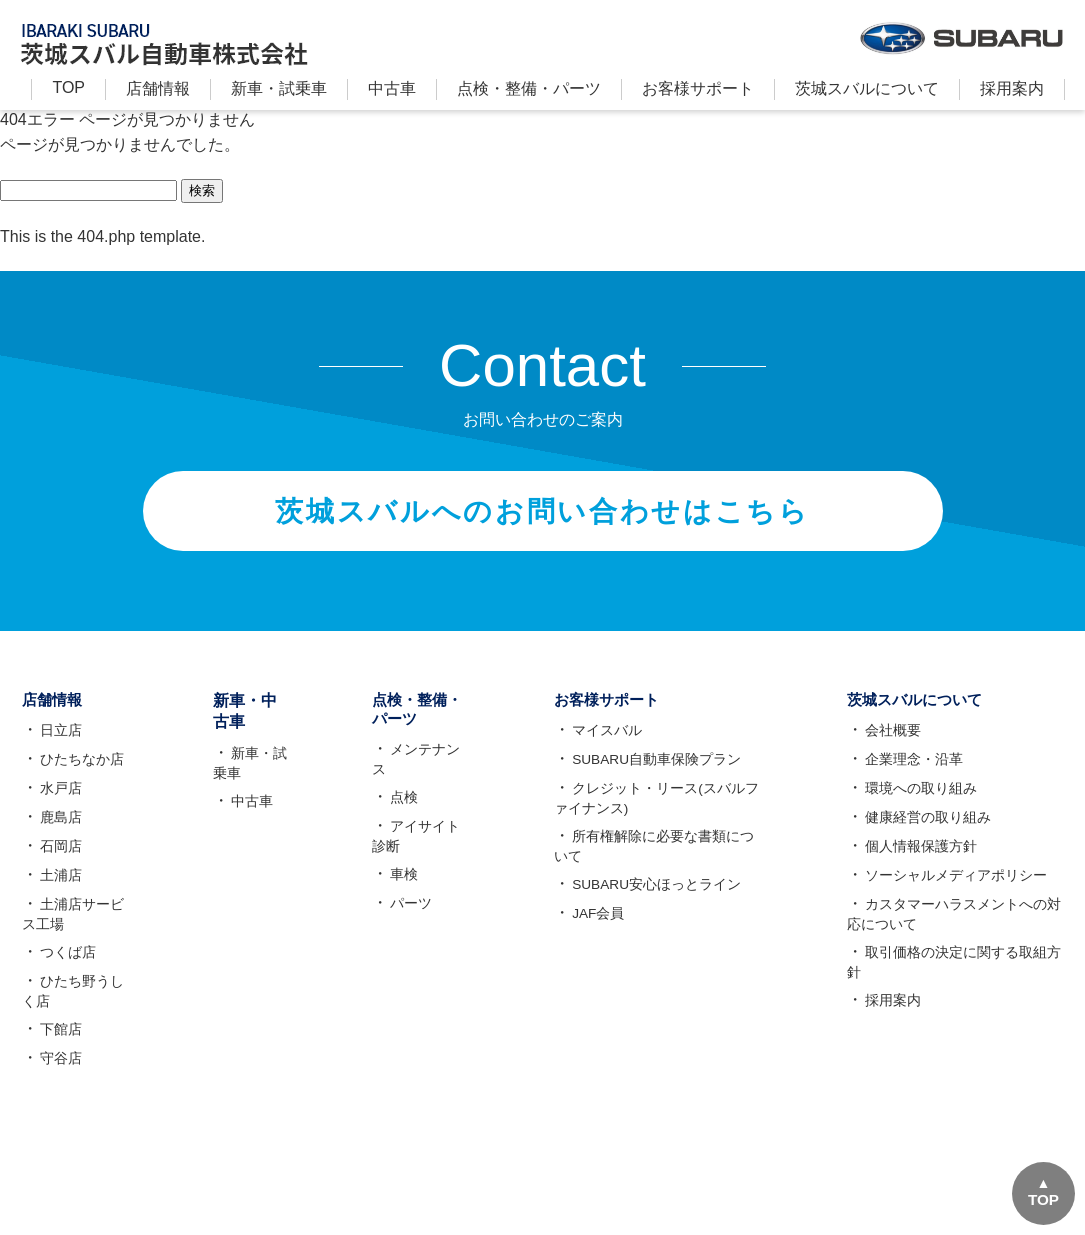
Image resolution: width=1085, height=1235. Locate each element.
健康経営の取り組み (927, 827)
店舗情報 (158, 88)
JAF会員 (598, 923)
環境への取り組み (920, 798)
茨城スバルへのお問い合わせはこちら (542, 515)
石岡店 (59, 856)
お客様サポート (698, 88)
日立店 (59, 740)
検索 (202, 190)
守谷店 (59, 1068)
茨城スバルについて (867, 88)
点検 (396, 790)
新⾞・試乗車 (279, 88)
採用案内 (1012, 88)
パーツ (403, 896)
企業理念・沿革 (913, 769)
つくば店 (66, 962)
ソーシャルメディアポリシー (955, 885)
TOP (68, 87)
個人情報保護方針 (920, 856)
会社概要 (892, 740)
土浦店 (59, 885)
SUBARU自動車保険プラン (657, 769)
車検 (396, 867)
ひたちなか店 (80, 769)
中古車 (392, 88)
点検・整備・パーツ (529, 88)
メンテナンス (424, 761)
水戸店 (59, 798)
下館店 (59, 1039)
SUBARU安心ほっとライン (657, 894)
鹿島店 (59, 827)
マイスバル (607, 740)
